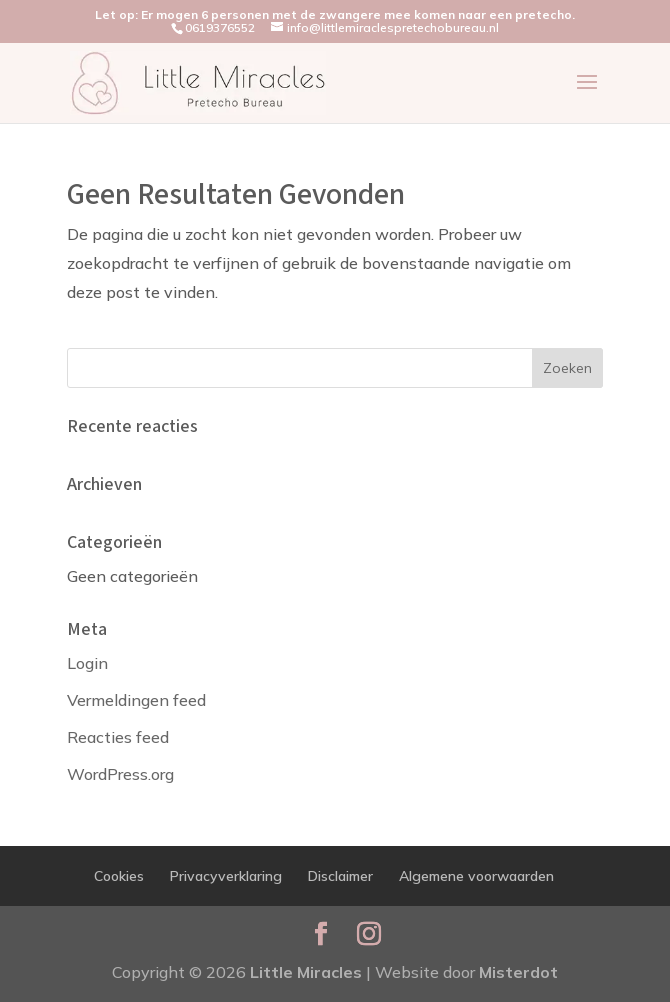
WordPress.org (120, 774)
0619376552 (220, 27)
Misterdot (518, 972)
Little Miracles (306, 972)
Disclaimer (340, 876)
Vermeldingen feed (136, 700)
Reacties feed (118, 737)
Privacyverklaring (226, 876)
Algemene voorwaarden (476, 876)
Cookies (119, 876)
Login (87, 663)
